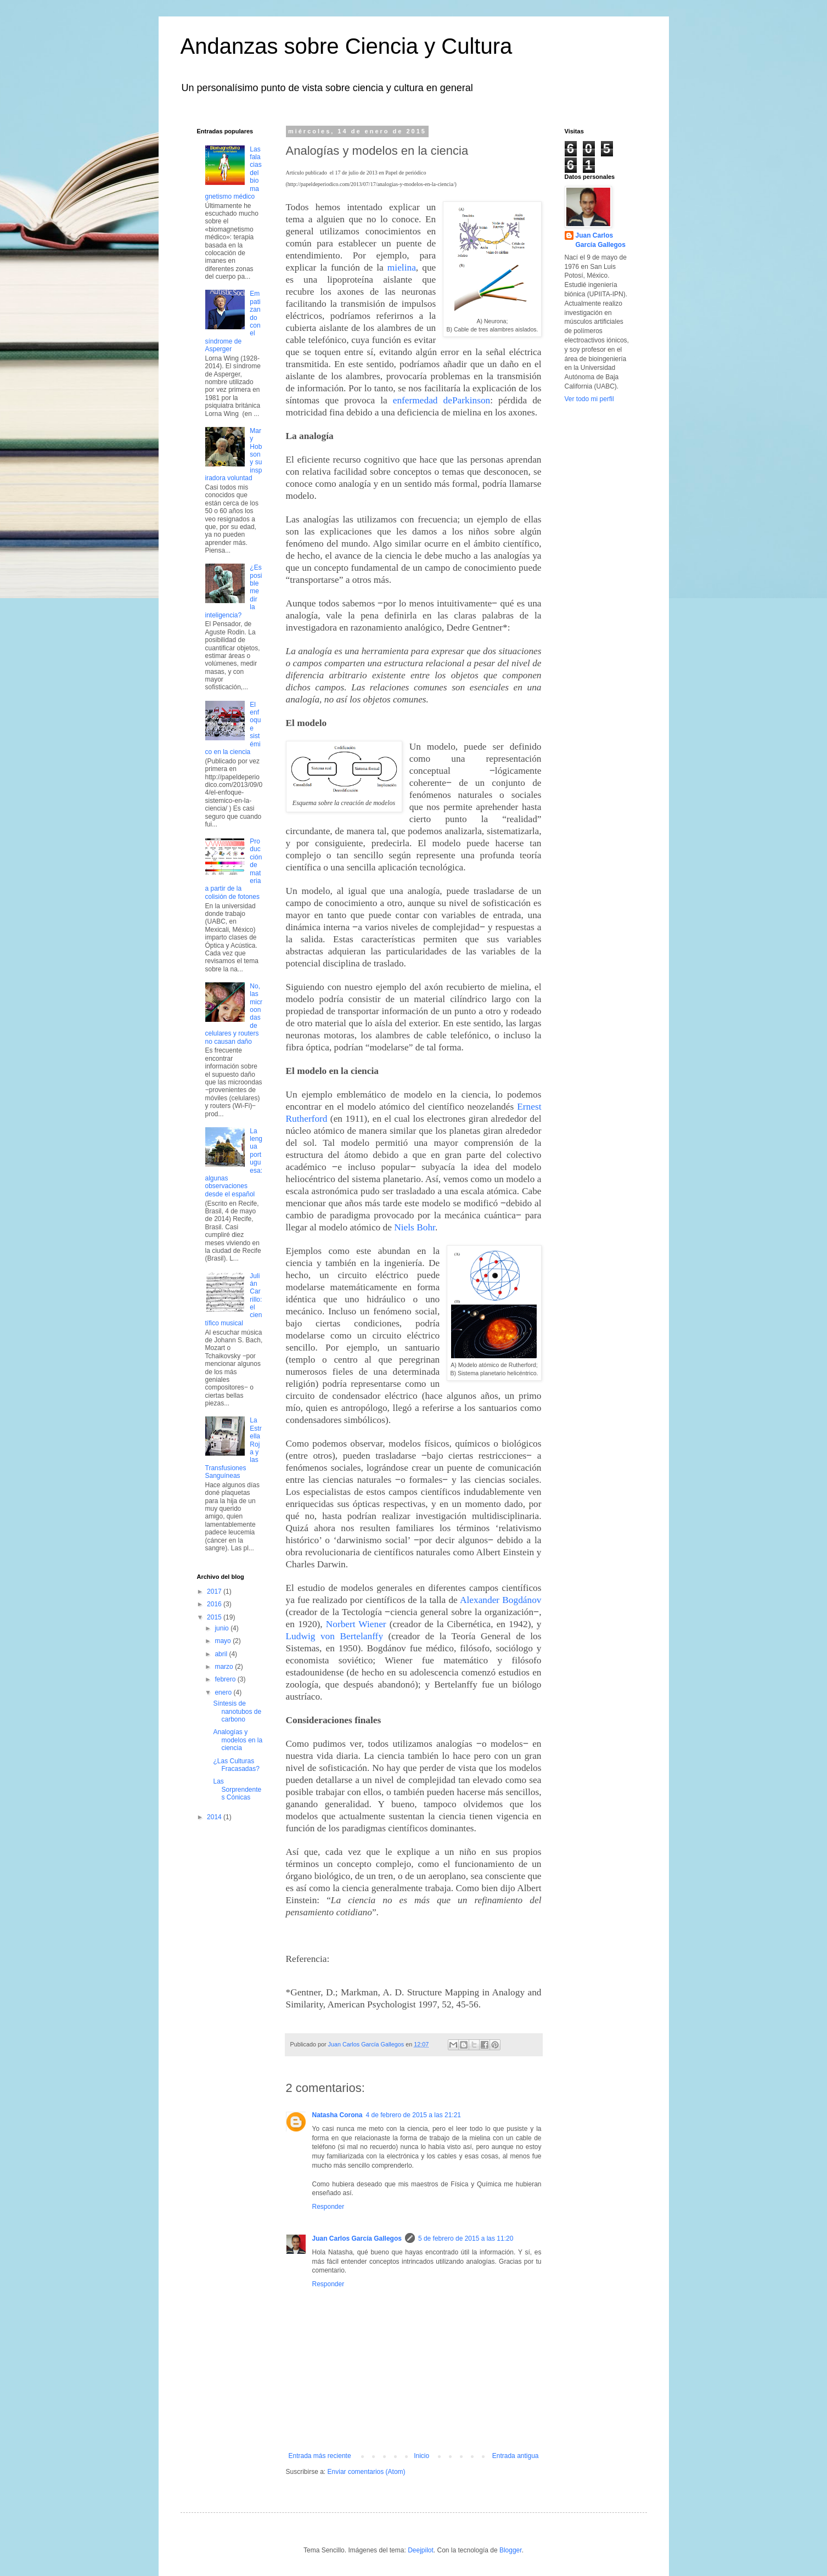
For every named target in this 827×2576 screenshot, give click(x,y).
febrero (226, 1679)
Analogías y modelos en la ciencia (237, 1740)
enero (224, 1692)
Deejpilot (421, 2550)
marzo (225, 1667)
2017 (215, 1591)
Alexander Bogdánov (501, 1600)
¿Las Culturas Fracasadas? (236, 1765)
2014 (215, 1817)
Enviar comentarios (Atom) (367, 2472)
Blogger (510, 2550)
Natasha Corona (337, 2115)
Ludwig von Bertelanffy (335, 1636)
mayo (224, 1641)
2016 (215, 1604)
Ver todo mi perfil (589, 399)
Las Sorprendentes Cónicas (237, 1789)
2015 (215, 1617)
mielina (401, 267)
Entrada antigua (515, 2456)
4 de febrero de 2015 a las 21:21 (413, 2115)
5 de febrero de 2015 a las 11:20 (465, 2238)
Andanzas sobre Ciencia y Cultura (347, 46)
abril (222, 1654)
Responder (328, 2207)
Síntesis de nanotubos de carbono (237, 1711)
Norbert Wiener (356, 1624)
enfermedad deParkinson (442, 400)
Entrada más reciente (320, 2456)
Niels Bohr (414, 1227)
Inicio (421, 2456)
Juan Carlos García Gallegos (357, 2238)
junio (222, 1628)
